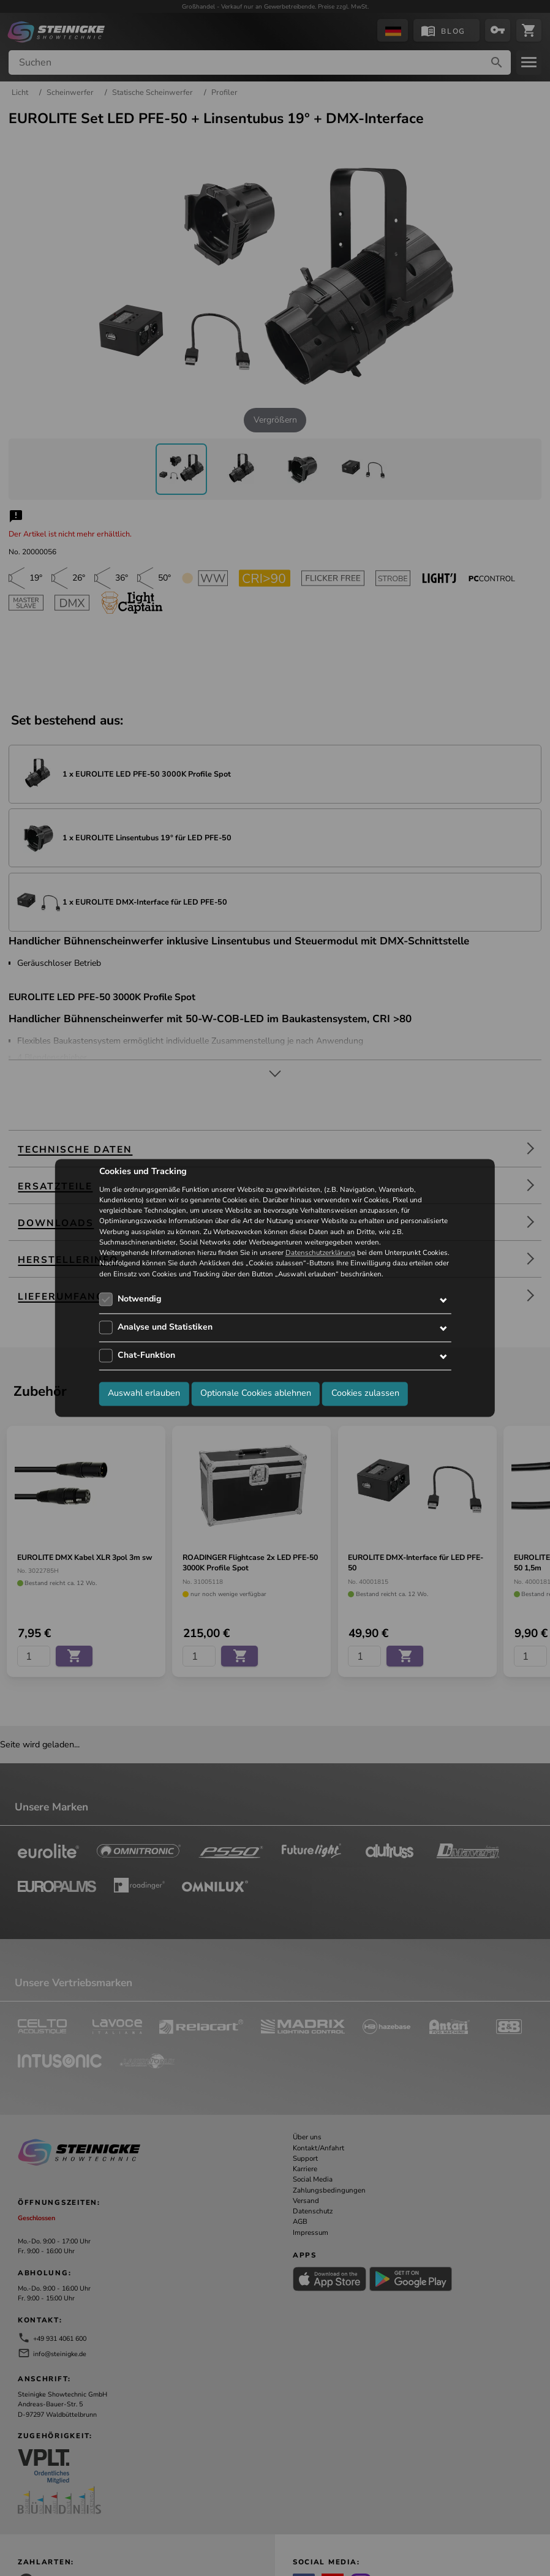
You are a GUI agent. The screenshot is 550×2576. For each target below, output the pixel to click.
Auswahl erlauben (144, 1393)
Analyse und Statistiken (165, 1327)
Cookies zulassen (365, 1393)
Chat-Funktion (146, 1355)
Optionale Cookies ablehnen (255, 1393)
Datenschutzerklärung (320, 1253)
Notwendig (139, 1299)
